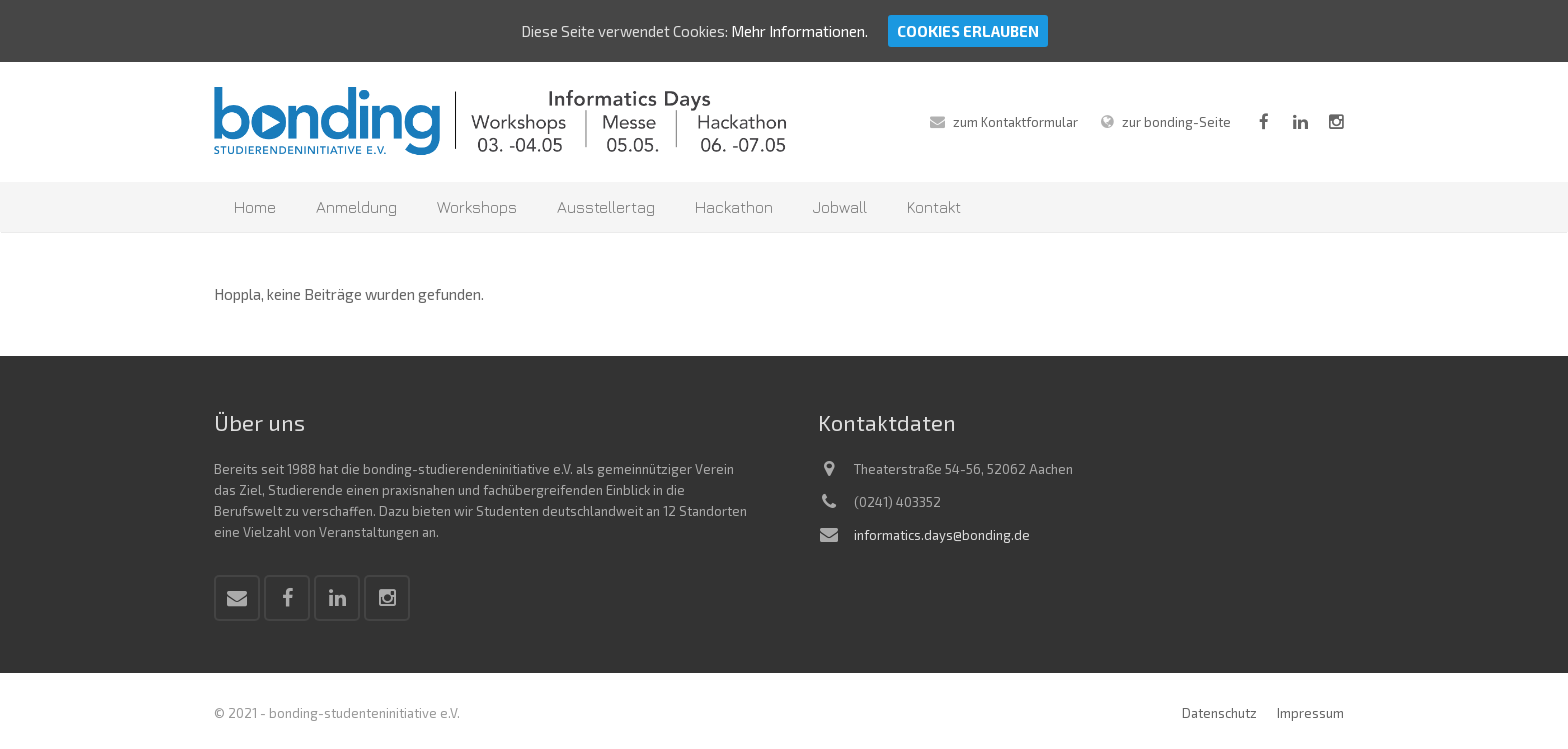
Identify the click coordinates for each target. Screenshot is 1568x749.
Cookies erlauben (968, 31)
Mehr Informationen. (799, 31)
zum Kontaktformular (1015, 122)
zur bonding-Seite (1176, 122)
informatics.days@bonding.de (942, 535)
